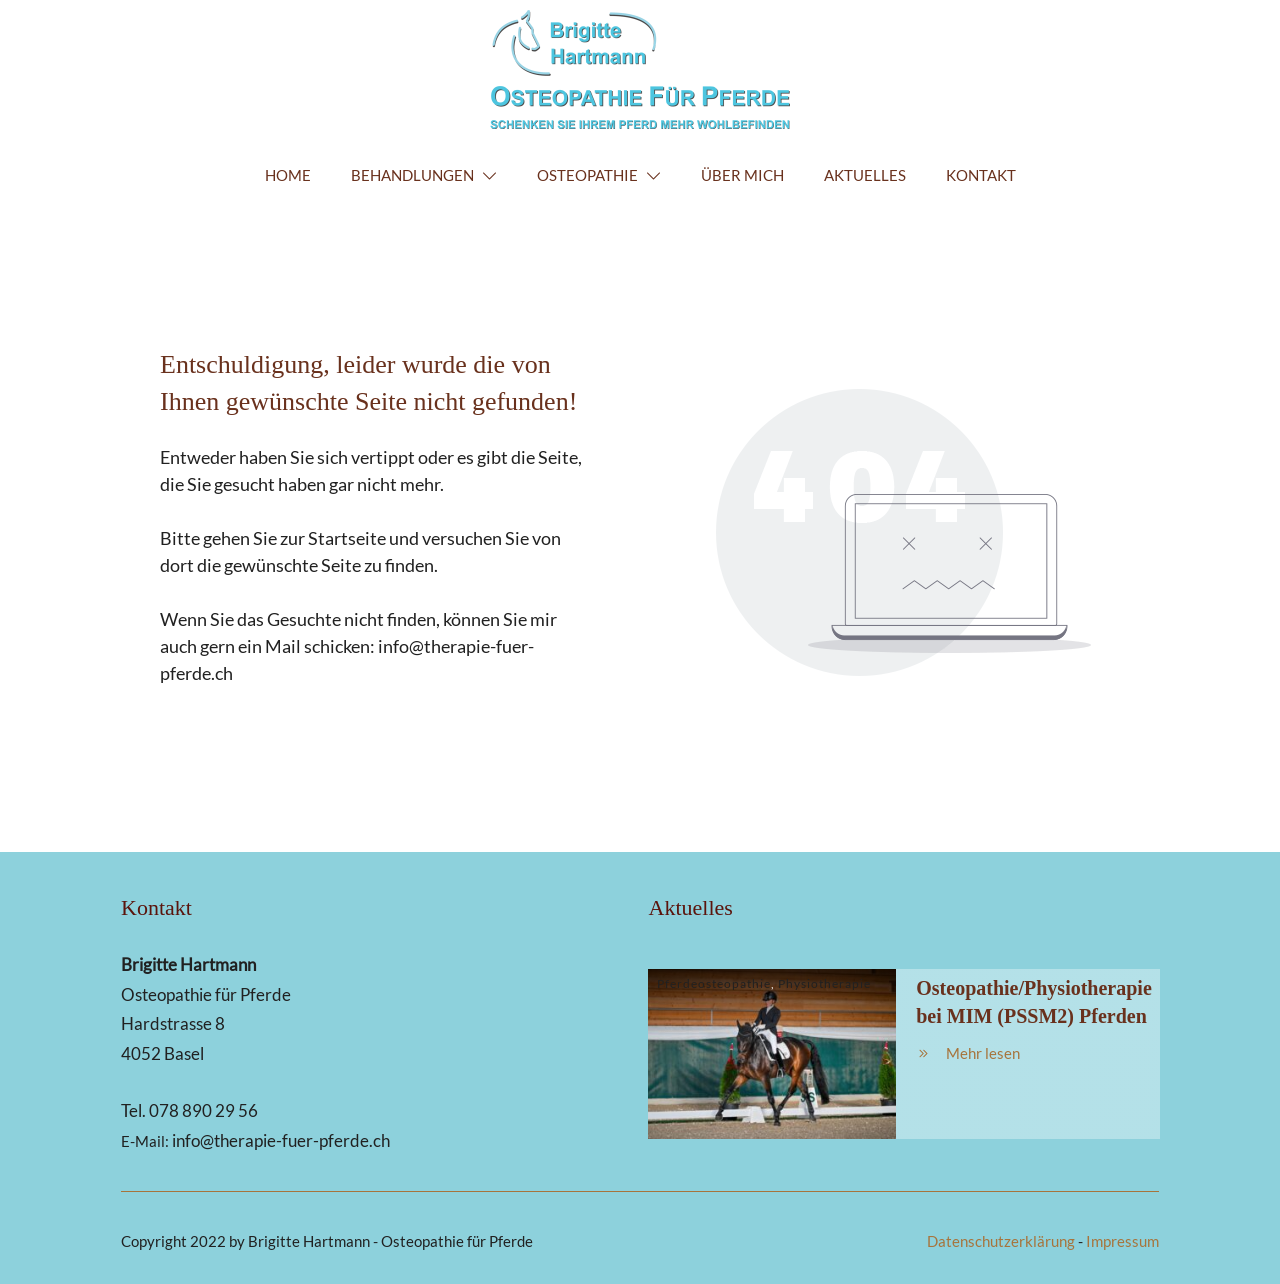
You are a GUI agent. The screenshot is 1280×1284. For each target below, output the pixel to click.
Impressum (1122, 1241)
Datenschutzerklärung (1001, 1241)
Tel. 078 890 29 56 (189, 1110)
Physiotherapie (824, 983)
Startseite (347, 538)
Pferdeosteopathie (714, 983)
